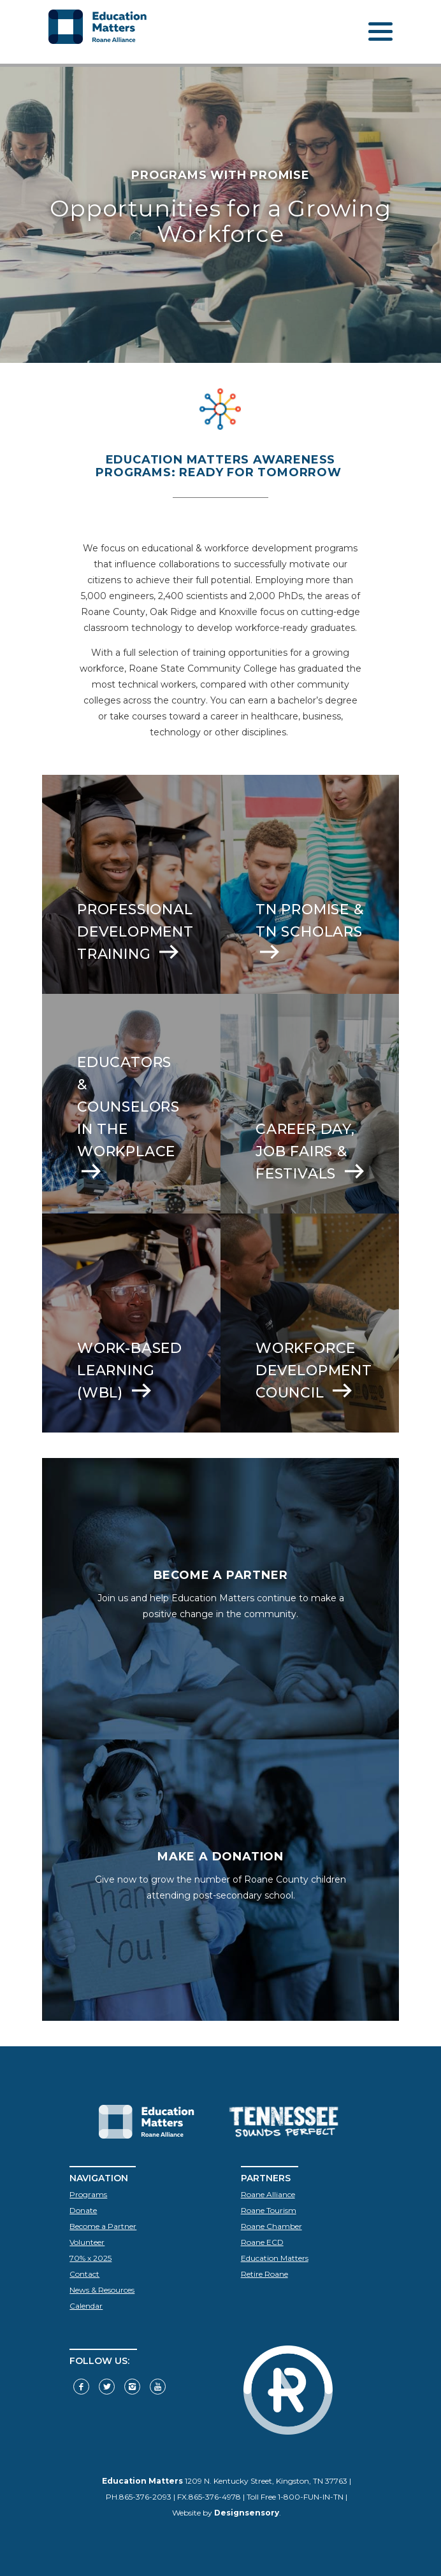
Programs (88, 2194)
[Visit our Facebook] (81, 2387)
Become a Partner (102, 2226)
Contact (84, 2274)
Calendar (86, 2306)
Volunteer (87, 2242)
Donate (83, 2210)
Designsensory (246, 2512)
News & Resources (101, 2290)
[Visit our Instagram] (132, 2387)
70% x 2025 (90, 2258)
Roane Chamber (271, 2226)
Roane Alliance (268, 2194)
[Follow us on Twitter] (107, 2387)
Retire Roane (264, 2274)
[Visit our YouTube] (158, 2387)
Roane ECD (262, 2242)
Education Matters (274, 2258)
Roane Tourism (268, 2210)
